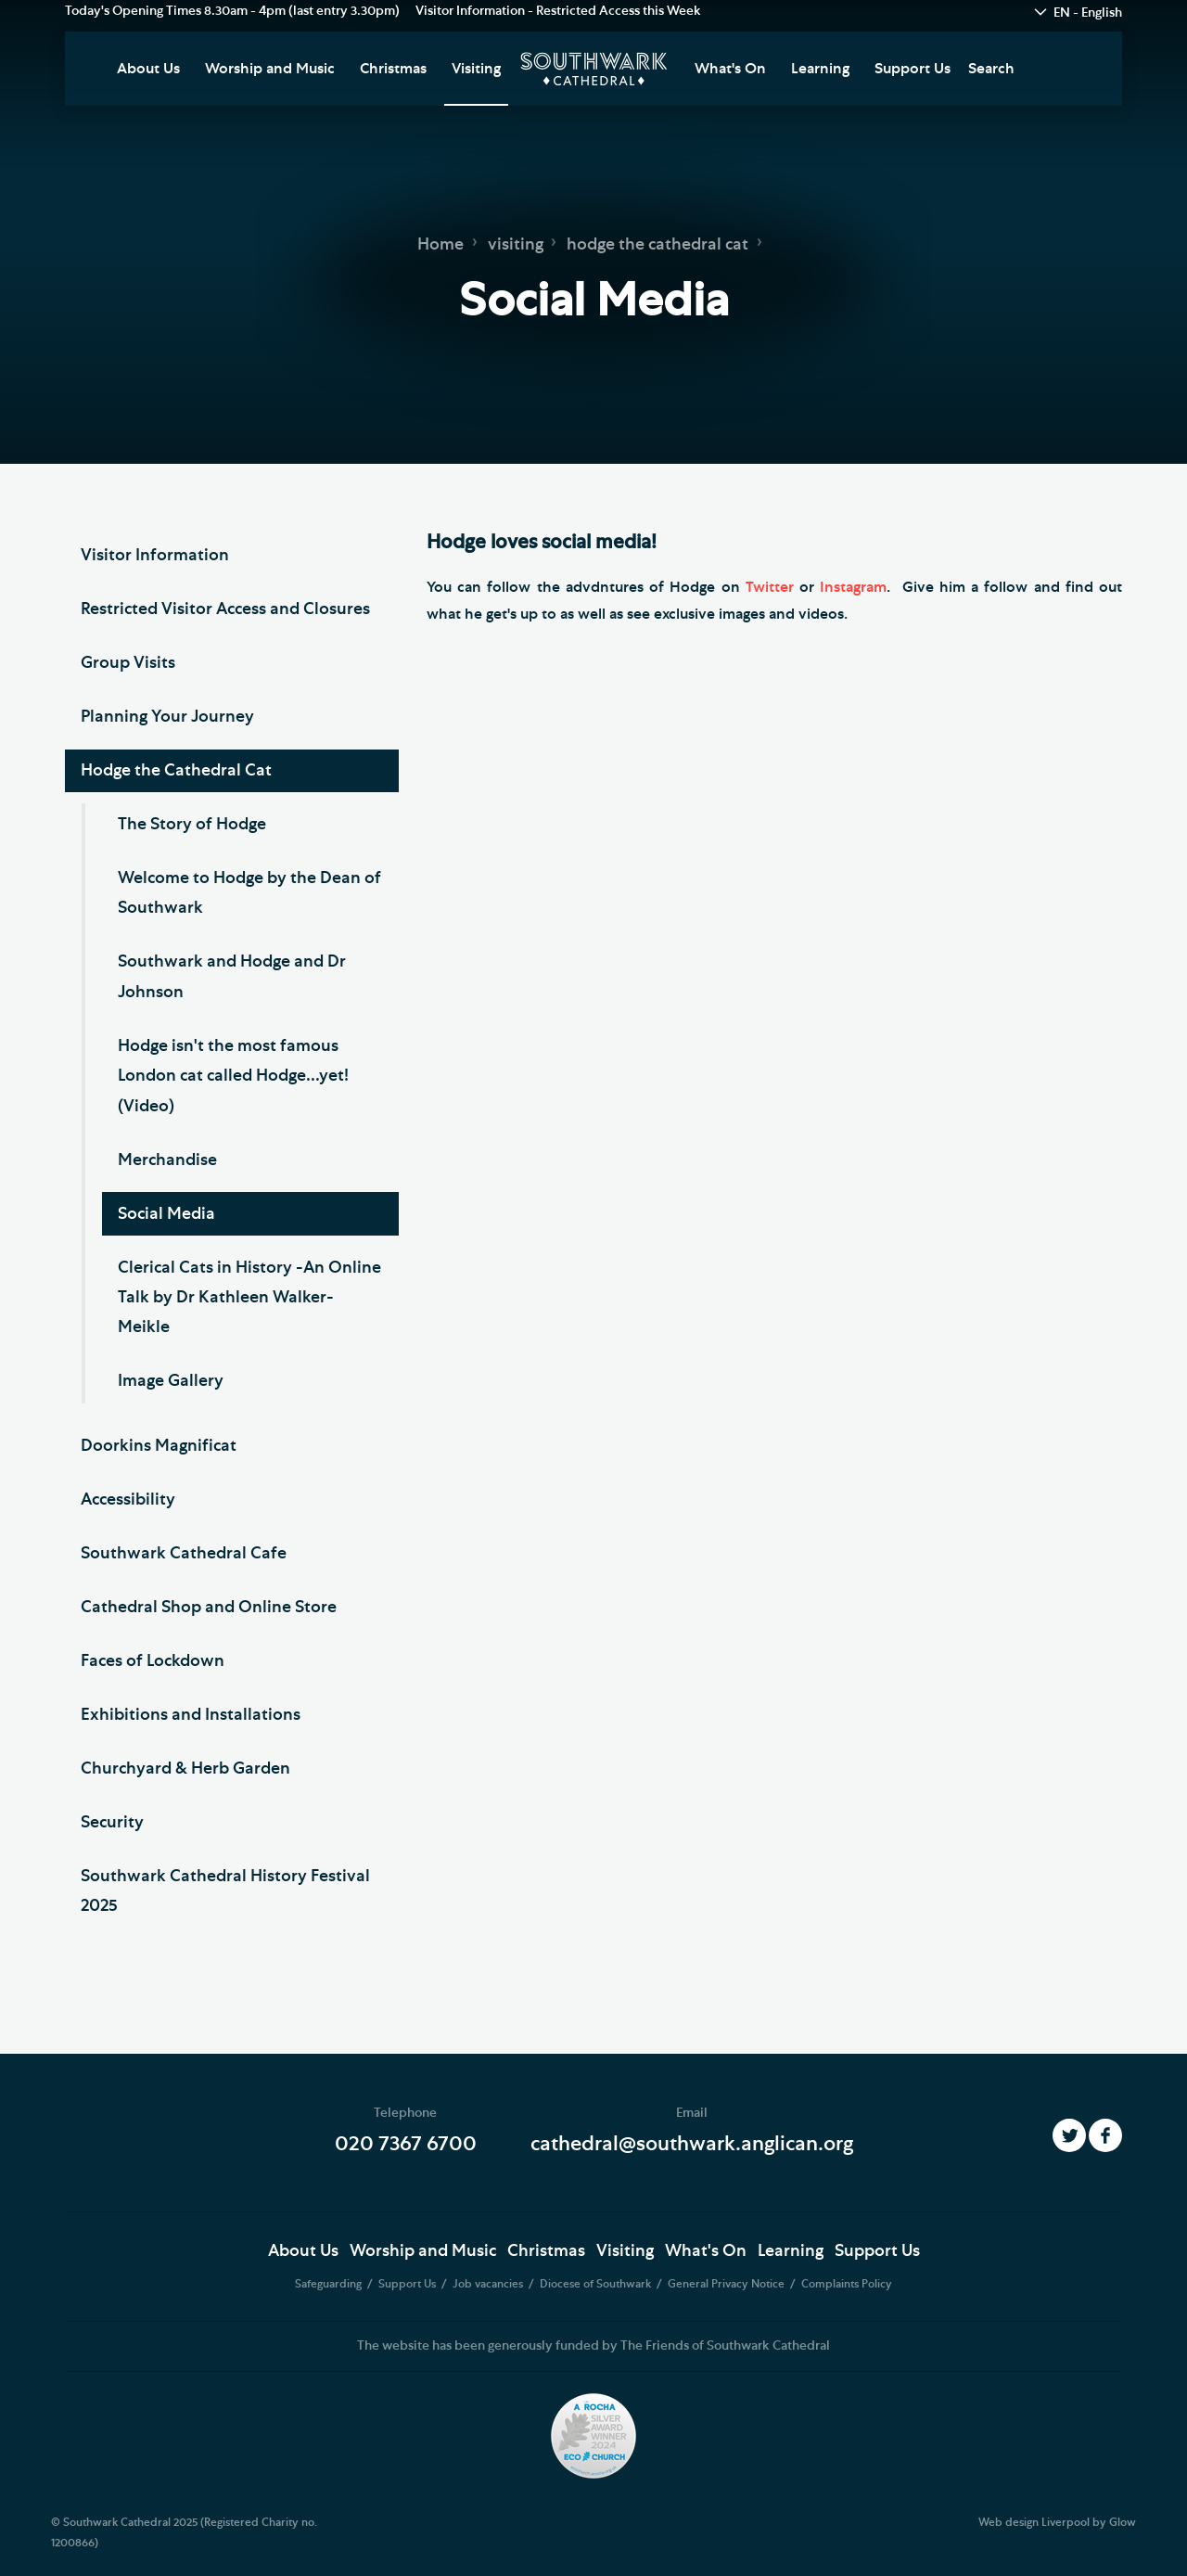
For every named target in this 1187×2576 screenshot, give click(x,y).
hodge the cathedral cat (657, 245)
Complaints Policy (846, 2283)
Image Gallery (170, 1381)
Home (440, 245)
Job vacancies (489, 2283)
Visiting (476, 68)
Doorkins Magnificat (158, 1446)
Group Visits (128, 663)
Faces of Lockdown (152, 1661)
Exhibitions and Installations (190, 1715)
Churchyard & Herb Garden (185, 1769)
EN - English (1087, 12)
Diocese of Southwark (597, 2283)
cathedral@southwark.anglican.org (691, 2144)
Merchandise (167, 1160)
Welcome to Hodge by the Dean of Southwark (249, 893)
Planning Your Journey (167, 717)
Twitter (772, 587)
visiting (515, 245)
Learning (820, 68)
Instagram (853, 587)
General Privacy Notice (727, 2283)
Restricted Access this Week (618, 11)
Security (112, 1822)
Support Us (912, 68)
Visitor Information (155, 555)
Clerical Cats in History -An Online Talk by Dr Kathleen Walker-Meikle (249, 1298)
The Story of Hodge (192, 824)
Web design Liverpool (1034, 2522)
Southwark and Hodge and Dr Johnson (232, 977)
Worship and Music (270, 68)
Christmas (393, 68)
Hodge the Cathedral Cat (176, 771)
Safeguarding (329, 2283)
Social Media (166, 1214)
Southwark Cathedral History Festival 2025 (225, 1891)
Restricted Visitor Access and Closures (225, 609)
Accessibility (128, 1500)
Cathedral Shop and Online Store (209, 1607)
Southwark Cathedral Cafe (184, 1553)
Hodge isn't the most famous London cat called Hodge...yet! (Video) (233, 1076)
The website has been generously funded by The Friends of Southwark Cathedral (593, 2345)
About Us (148, 68)
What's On (730, 68)
